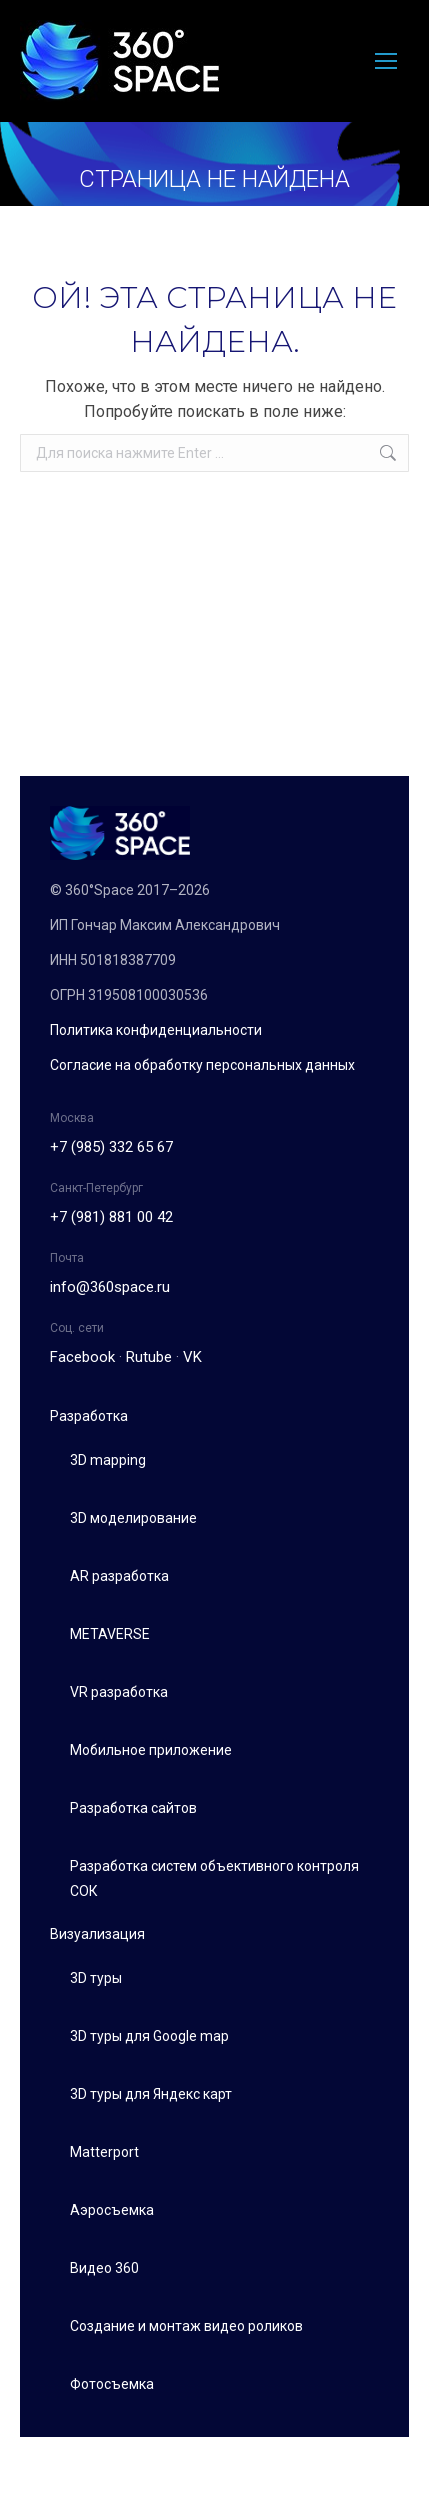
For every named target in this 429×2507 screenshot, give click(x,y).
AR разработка (119, 1576)
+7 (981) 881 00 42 (111, 1217)
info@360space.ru (110, 1287)
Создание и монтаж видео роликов (186, 2326)
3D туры (96, 1978)
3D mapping (108, 1460)
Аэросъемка (112, 2210)
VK (192, 1357)
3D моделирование (133, 1518)
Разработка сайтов (133, 1808)
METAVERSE (110, 1634)
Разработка (89, 1416)
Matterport (104, 2152)
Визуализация (97, 1934)
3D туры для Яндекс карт (151, 2094)
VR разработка (119, 1692)
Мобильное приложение (151, 1750)
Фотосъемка (112, 2384)
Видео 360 (104, 2268)
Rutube (149, 1357)
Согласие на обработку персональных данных (202, 1065)
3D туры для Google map (149, 2036)
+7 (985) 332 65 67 (111, 1147)
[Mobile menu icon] (386, 61)
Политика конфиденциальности (156, 1030)
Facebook (82, 1357)
